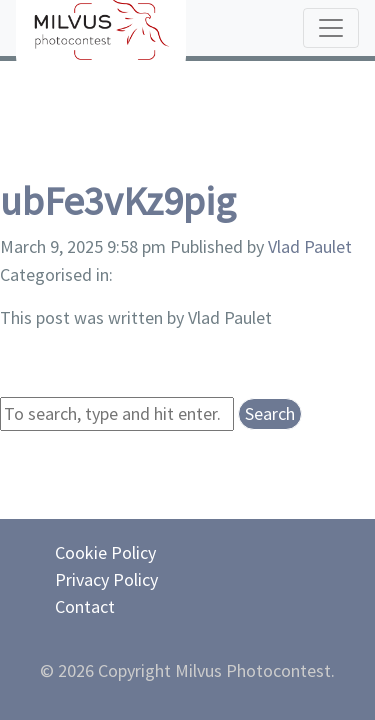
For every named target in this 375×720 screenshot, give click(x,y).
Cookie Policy (105, 552)
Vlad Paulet (310, 246)
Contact (85, 606)
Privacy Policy (106, 579)
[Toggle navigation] (331, 28)
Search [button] (270, 413)
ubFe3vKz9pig (118, 201)
